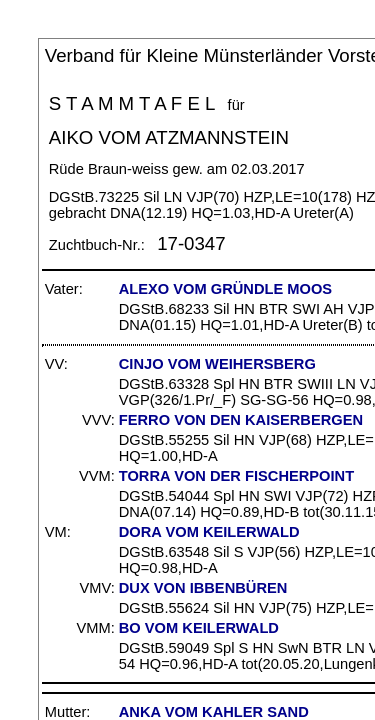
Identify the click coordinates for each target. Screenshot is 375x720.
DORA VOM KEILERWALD (209, 532)
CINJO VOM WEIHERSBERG (217, 364)
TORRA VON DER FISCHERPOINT (236, 476)
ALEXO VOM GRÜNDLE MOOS (225, 289)
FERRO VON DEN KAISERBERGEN (241, 420)
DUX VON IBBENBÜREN (203, 588)
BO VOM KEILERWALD (199, 628)
